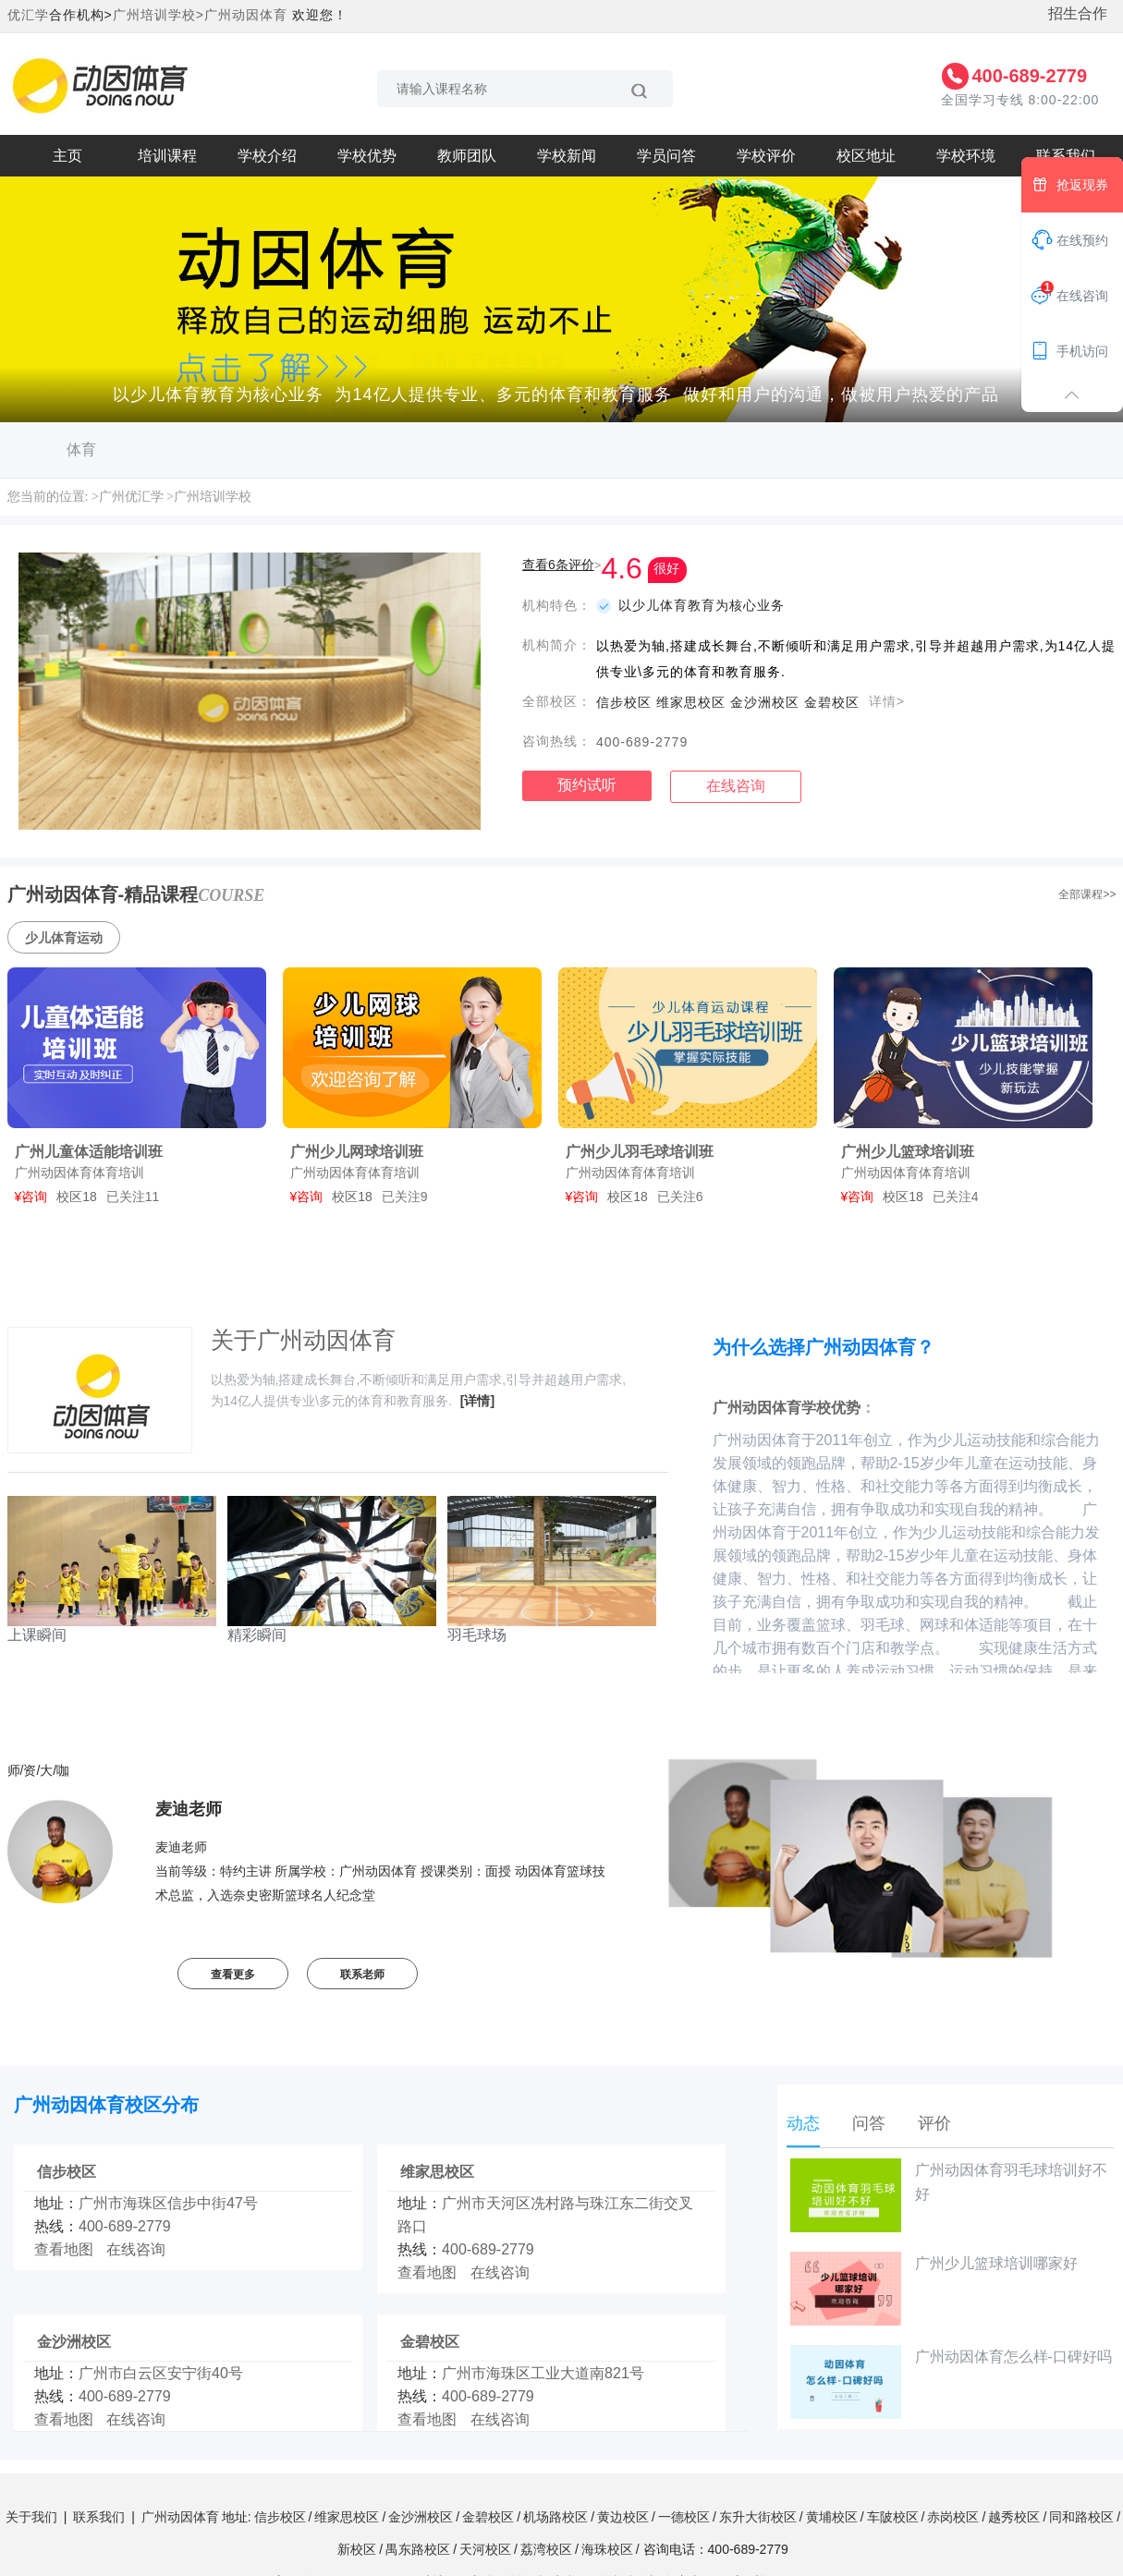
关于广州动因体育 (303, 1340)
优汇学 (28, 14)
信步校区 (66, 2172)
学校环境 (965, 156)
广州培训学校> (158, 14)
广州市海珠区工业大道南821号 (543, 2373)
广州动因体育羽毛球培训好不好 (948, 2195)
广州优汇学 (131, 497)
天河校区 (485, 2549)
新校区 (356, 2549)
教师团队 (466, 156)
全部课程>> (1087, 894)
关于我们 (31, 2516)
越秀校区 (1014, 2516)
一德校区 (684, 2516)
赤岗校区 (953, 2516)
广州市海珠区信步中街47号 (168, 2203)
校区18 (76, 1196)
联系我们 (99, 2516)
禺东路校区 (417, 2549)
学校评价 (766, 156)
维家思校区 (437, 2172)
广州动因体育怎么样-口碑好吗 (951, 2382)
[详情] (477, 1400)
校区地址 (866, 156)
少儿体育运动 (64, 937)
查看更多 (233, 1974)
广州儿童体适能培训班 (89, 1152)
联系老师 (362, 1974)
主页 (67, 156)
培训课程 (167, 156)
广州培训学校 (212, 497)
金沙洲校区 (74, 2342)
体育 (81, 449)
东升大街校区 (758, 2516)
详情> (887, 701)
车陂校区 (893, 2516)
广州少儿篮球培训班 (907, 1152)
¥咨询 (31, 1196)
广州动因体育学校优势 (787, 1408)
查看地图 (63, 2249)
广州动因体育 (245, 14)
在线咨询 (735, 786)
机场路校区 (555, 2516)
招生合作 (1077, 13)
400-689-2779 (1029, 76)
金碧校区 (429, 2342)
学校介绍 (267, 156)
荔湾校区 (546, 2549)
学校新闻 (566, 156)
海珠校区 (607, 2549)
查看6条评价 (558, 564)
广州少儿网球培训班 (356, 1152)
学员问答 (666, 156)
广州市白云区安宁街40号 (161, 2373)
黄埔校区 (832, 2516)
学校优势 (367, 156)
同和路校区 (1081, 2516)
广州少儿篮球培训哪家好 (934, 2289)
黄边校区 (623, 2516)
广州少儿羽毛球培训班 (640, 1152)
